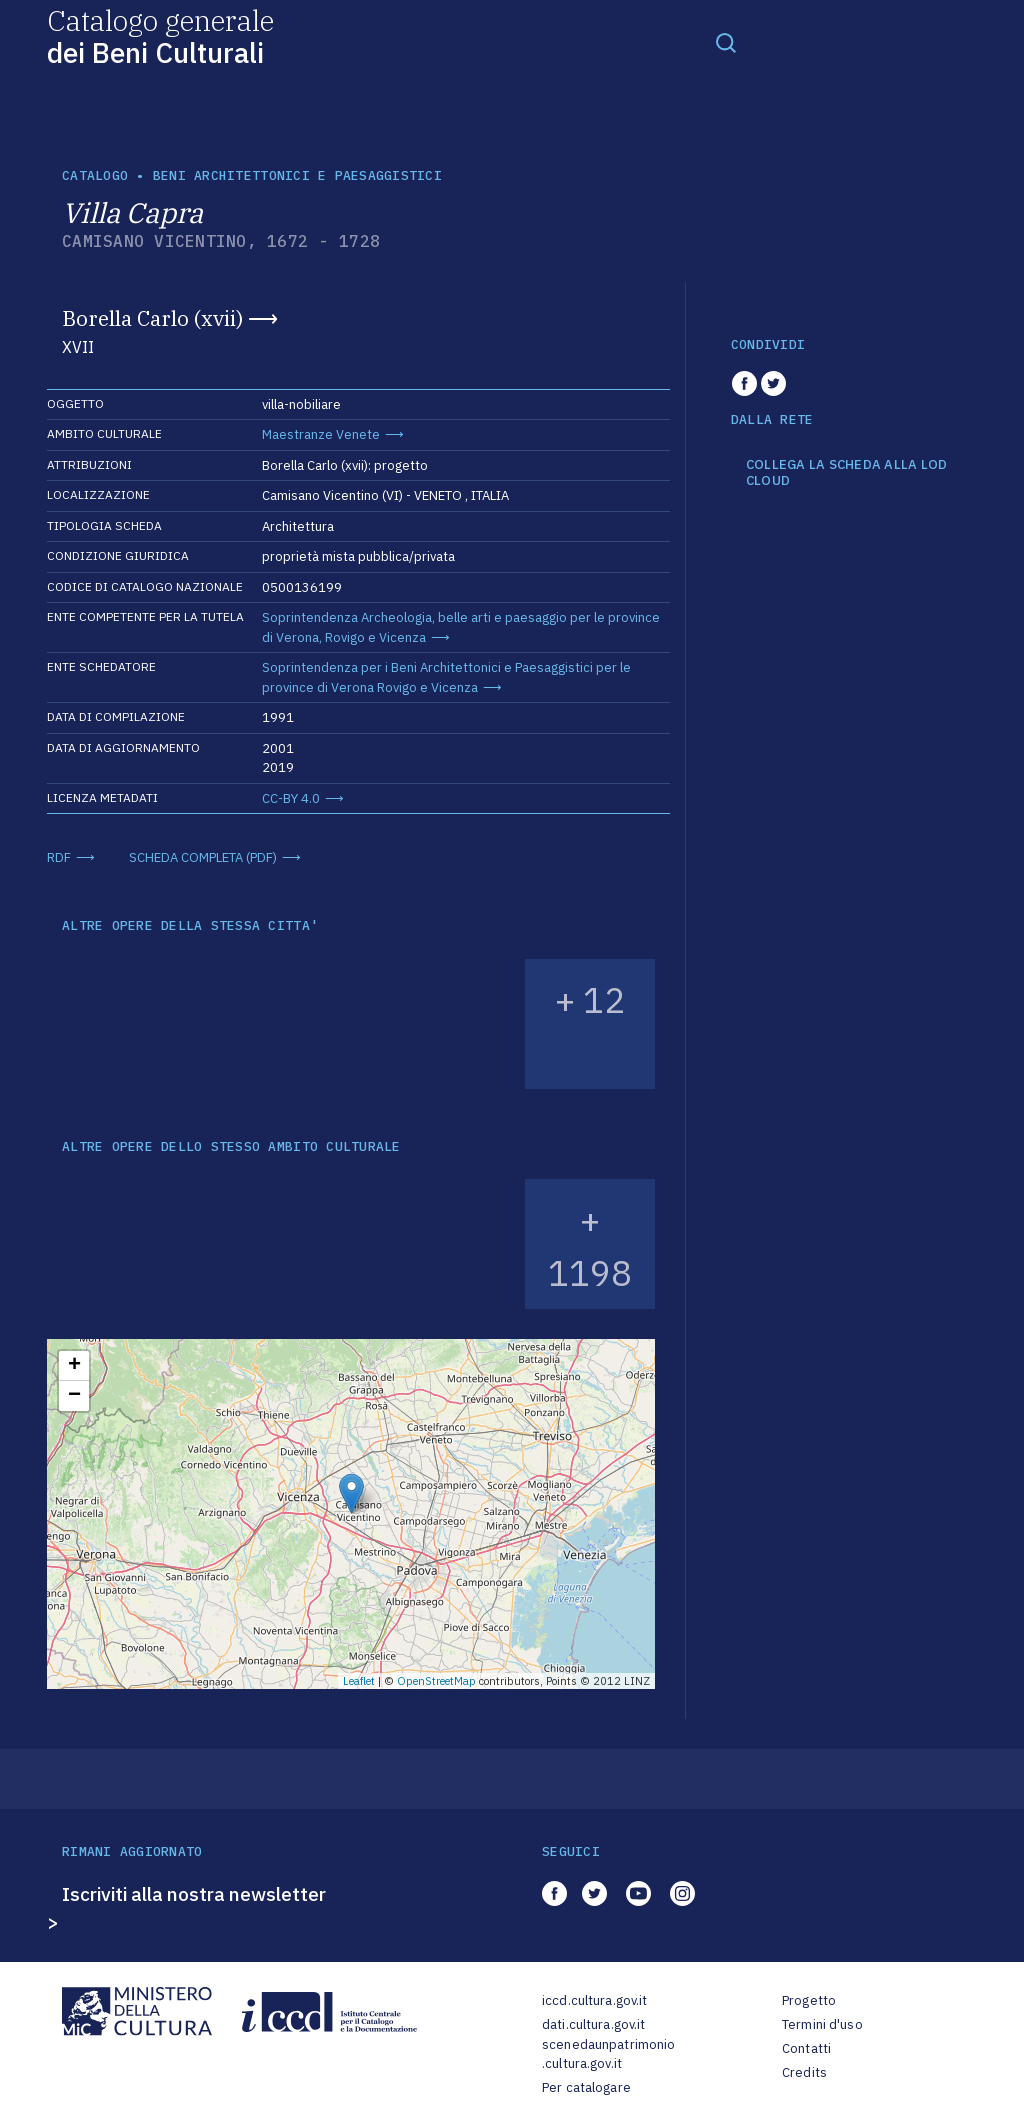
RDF (59, 857)
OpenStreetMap (436, 1681)
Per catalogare (586, 2087)
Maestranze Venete (321, 434)
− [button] (74, 1396)
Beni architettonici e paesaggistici (297, 175)
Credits (804, 2072)
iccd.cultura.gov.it (594, 2000)
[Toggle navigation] (726, 42)
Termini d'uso (822, 2024)
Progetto (809, 2000)
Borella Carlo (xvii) (152, 318)
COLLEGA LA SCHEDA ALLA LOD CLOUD (847, 472)
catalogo (95, 175)
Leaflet (359, 1681)
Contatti (806, 2048)
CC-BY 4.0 (291, 798)
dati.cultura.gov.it (593, 2024)
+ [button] (74, 1366)
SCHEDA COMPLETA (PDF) (203, 857)
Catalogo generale (160, 35)
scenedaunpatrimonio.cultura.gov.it (608, 2054)
